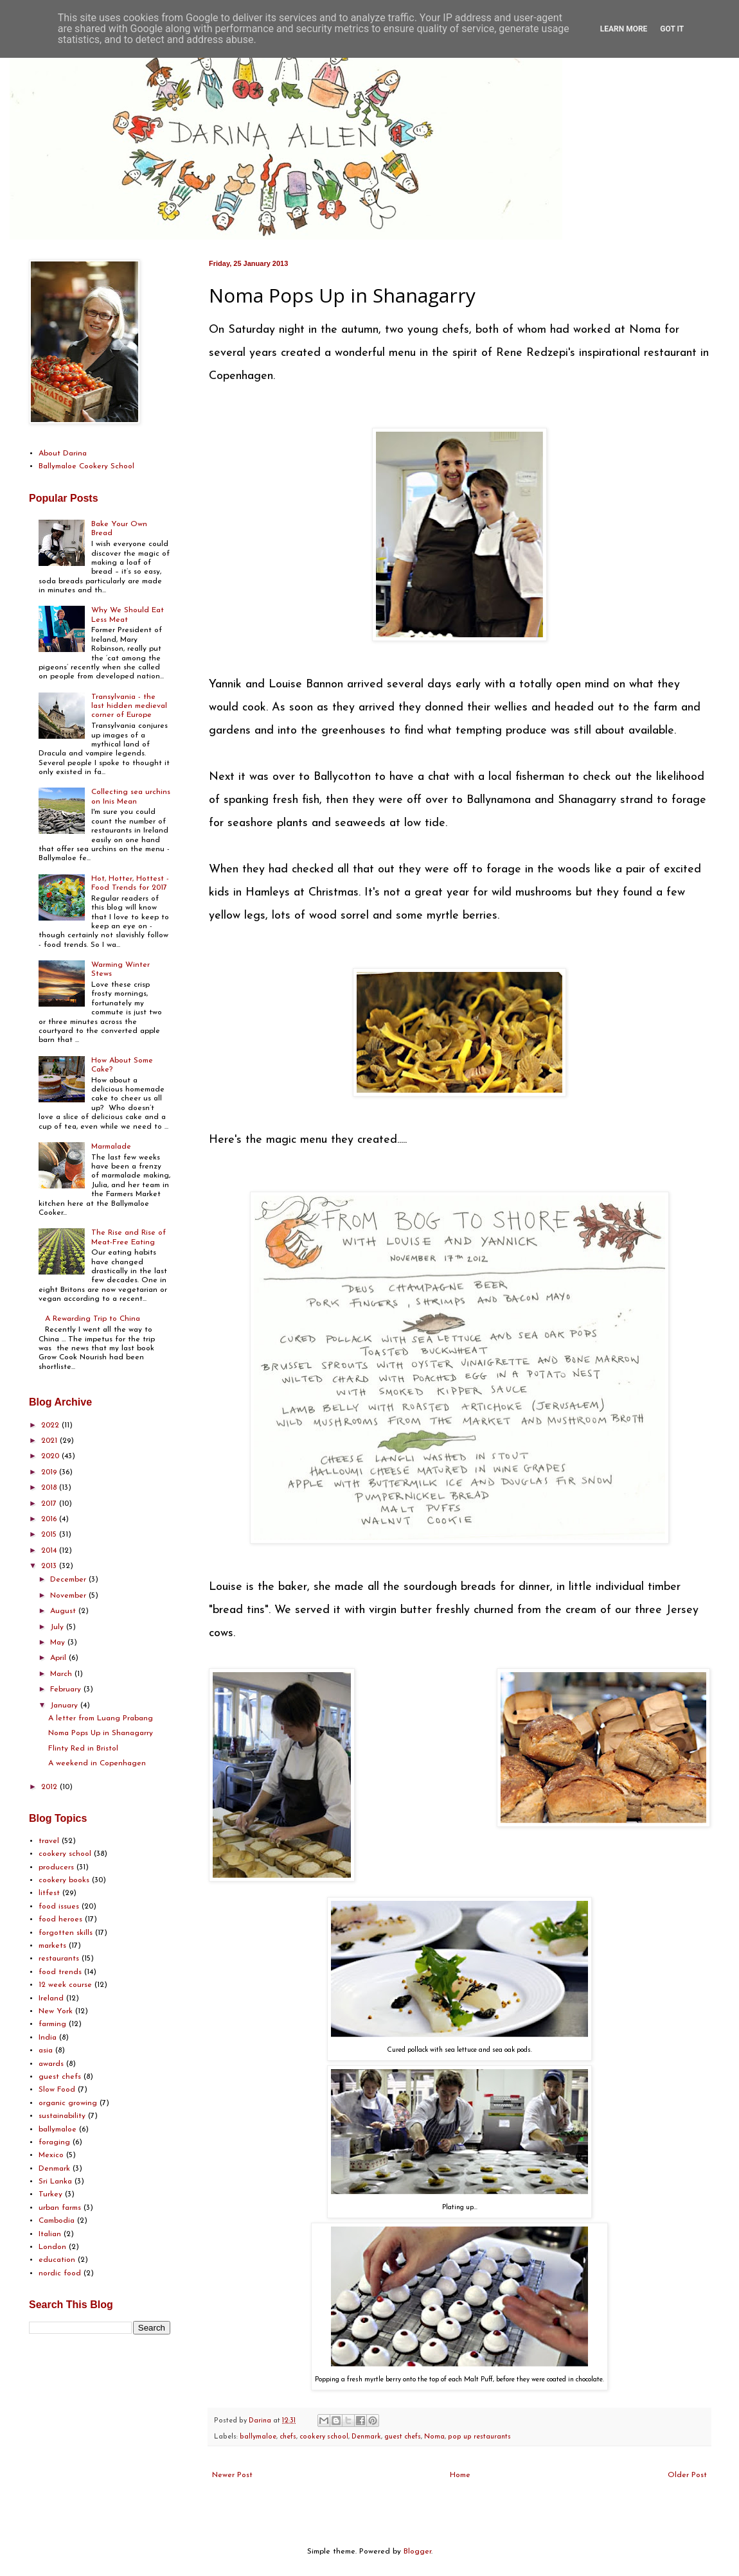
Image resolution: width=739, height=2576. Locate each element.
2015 (50, 1535)
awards (51, 2064)
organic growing (68, 2103)
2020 (51, 1456)
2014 (50, 1551)
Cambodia (57, 2221)
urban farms (60, 2208)
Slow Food (57, 2090)
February (67, 1689)
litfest (49, 1893)
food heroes (60, 1919)
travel (49, 1841)
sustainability (62, 2116)
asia (46, 2050)
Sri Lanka (55, 2181)
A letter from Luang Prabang (100, 1718)
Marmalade (111, 1147)
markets (52, 1946)
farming (52, 2024)
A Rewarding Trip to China (92, 1319)
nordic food (60, 2273)
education (57, 2260)
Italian (50, 2234)
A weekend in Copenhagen (97, 1763)
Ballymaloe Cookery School (86, 466)
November (69, 1596)
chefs (288, 2436)
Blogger (417, 2551)
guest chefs (402, 2436)
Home (460, 2475)
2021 (50, 1441)
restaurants (59, 1959)
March (62, 1674)
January (65, 1705)
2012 (50, 1787)
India (48, 2038)
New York (56, 2011)
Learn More (624, 28)
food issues (59, 1906)
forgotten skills (66, 1933)
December (69, 1580)
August (64, 1611)
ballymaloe (258, 2436)
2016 (50, 1519)
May (58, 1642)
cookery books (64, 1880)
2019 (50, 1472)
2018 (50, 1488)
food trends (60, 1972)
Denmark (366, 2436)
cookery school (323, 2436)
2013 (50, 1566)
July (58, 1627)
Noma (434, 2436)
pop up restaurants (479, 2436)
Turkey (50, 2194)
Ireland (51, 1998)
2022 (51, 1425)
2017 (50, 1504)
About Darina (63, 453)
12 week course (65, 1985)
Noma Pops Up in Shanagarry (100, 1733)
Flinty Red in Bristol (83, 1748)
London (52, 2247)
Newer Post (232, 2475)
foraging (54, 2142)
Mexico (51, 2155)
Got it (672, 28)
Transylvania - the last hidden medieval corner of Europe (129, 706)
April (59, 1658)
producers (56, 1867)
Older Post (687, 2475)
